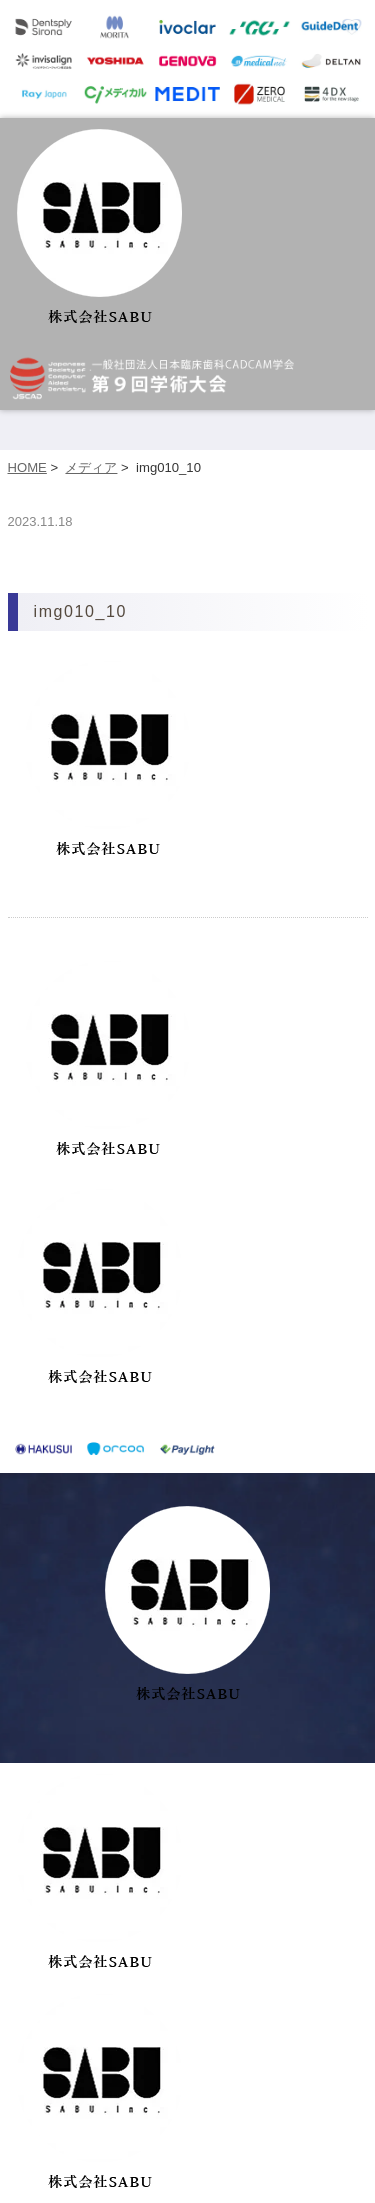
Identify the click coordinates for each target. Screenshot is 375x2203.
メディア (91, 467)
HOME (27, 467)
